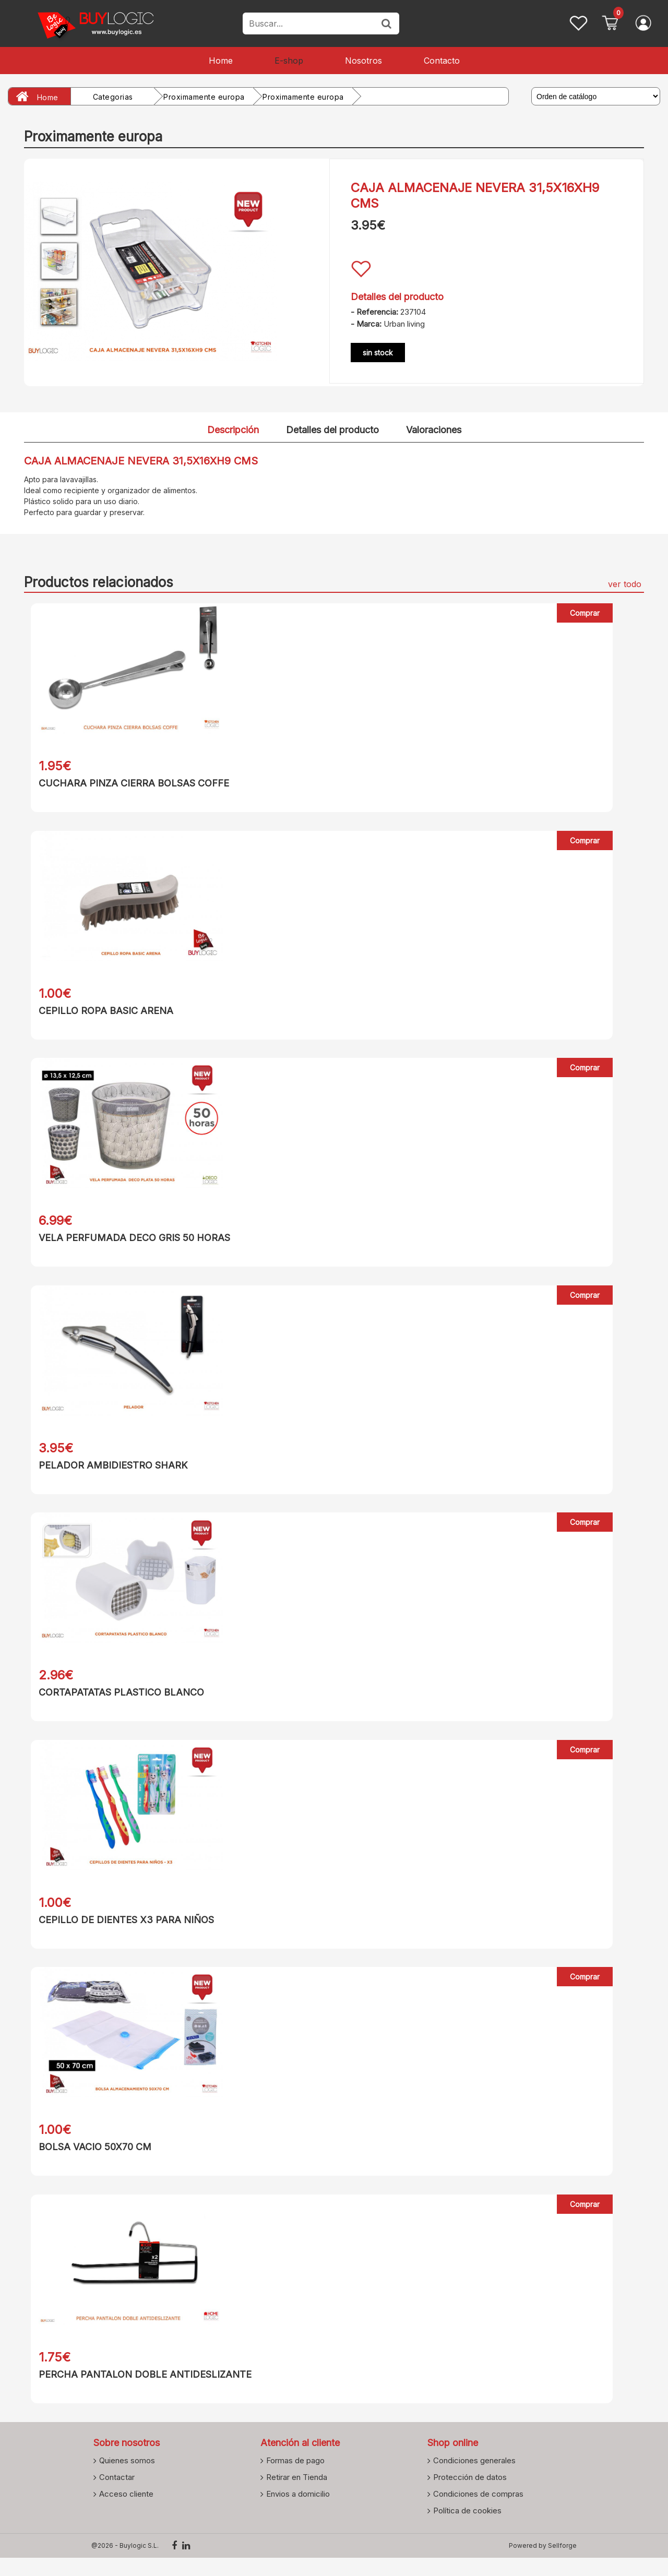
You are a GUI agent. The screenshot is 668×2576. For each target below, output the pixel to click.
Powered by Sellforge (543, 2564)
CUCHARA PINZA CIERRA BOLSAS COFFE (127, 783)
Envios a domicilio (298, 2512)
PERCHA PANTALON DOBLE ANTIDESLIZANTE (138, 2390)
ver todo (624, 584)
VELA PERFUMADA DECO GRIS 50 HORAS (127, 1242)
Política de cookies (467, 2528)
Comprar (585, 613)
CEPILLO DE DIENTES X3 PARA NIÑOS (119, 1931)
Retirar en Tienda (296, 2495)
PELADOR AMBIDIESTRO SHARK (106, 1471)
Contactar (117, 2495)
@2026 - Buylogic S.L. (125, 2564)
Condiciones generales (474, 2478)
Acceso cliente (126, 2512)
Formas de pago (295, 2478)
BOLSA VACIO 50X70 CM (88, 2160)
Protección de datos (470, 2495)
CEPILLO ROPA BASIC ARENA (99, 1012)
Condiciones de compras (478, 2512)
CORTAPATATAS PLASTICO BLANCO (114, 1701)
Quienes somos (127, 2478)
